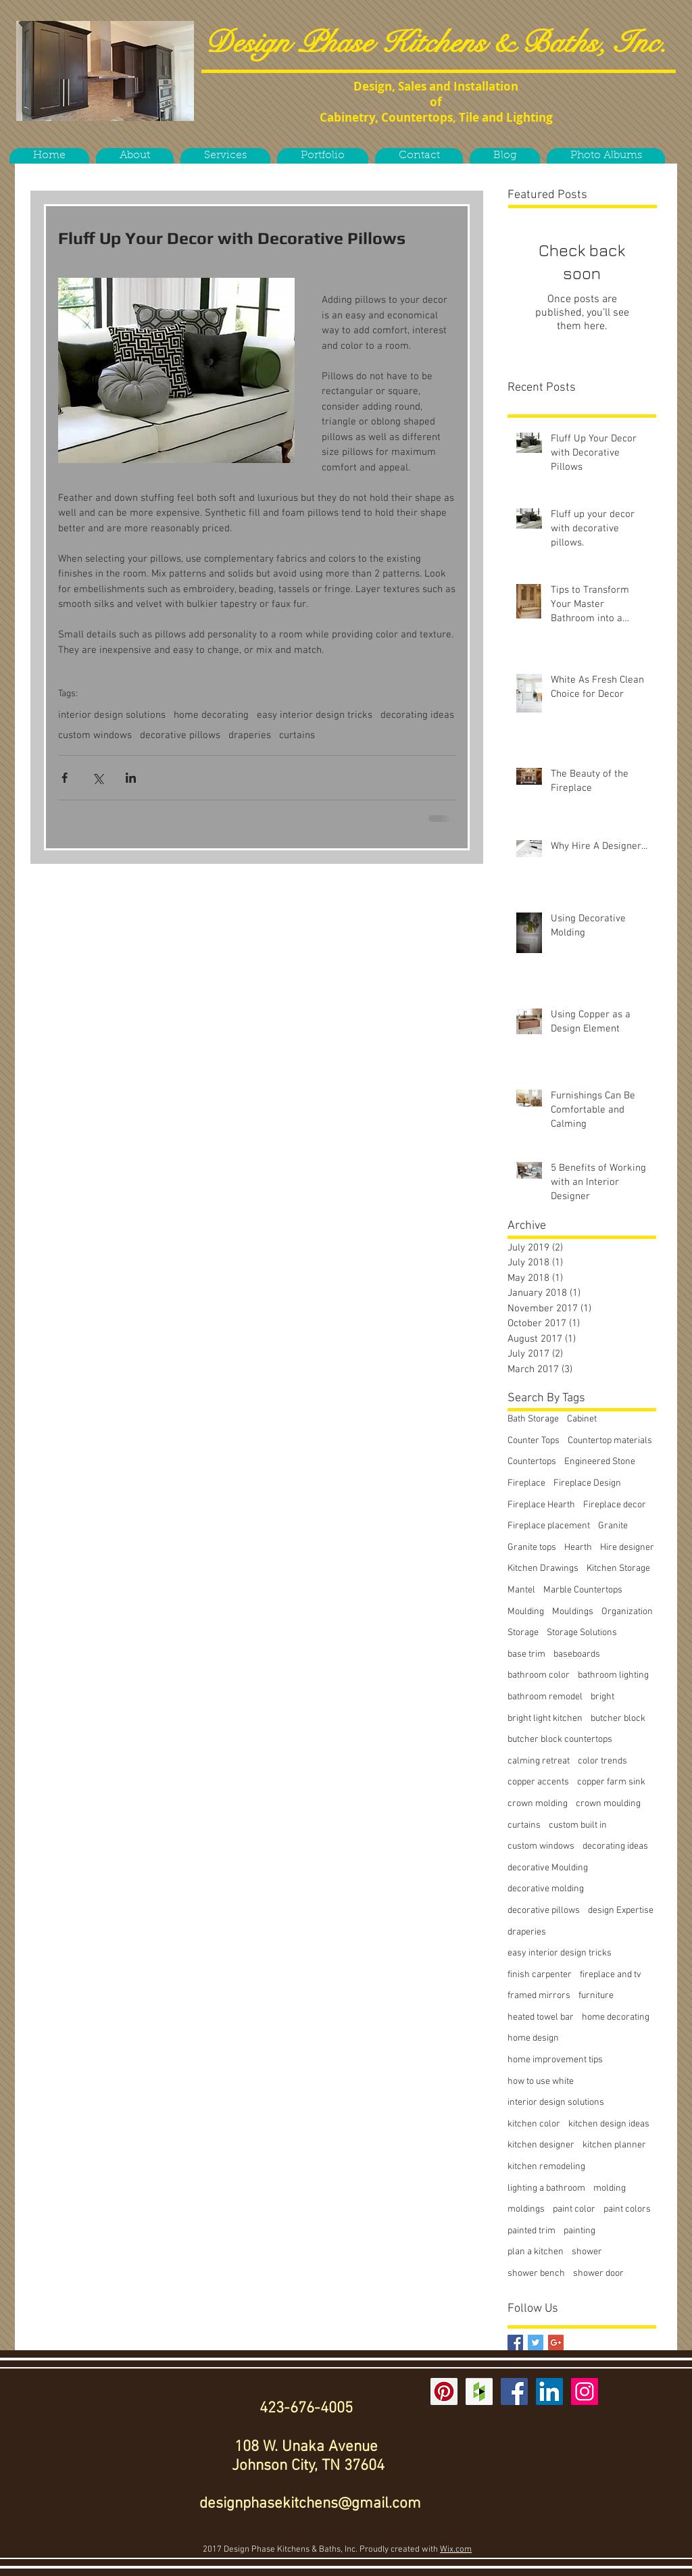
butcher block (618, 1718)
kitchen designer (541, 2145)
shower (587, 2252)
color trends (602, 1761)
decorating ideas (417, 715)
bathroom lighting (613, 1675)
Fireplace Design (587, 1483)
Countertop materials (610, 1441)
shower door (598, 2273)
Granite (613, 1526)
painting (579, 2231)
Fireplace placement (549, 1526)
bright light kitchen (545, 1718)
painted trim (531, 2231)
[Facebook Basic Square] (515, 2342)
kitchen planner (614, 2145)
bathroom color (539, 1675)
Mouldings (572, 1612)
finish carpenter (540, 1974)
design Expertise (620, 1910)
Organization (627, 1612)
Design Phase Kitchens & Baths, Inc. (436, 43)
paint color (574, 2209)
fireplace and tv (610, 1974)
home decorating (211, 715)
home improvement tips (555, 2060)
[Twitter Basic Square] (535, 2342)
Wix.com (456, 2549)
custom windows (95, 735)
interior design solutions (112, 715)
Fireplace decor (614, 1505)
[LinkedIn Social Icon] (549, 2391)
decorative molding (546, 1889)
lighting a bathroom (546, 2188)
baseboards (576, 1654)
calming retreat (539, 1761)
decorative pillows (180, 735)
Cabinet (582, 1419)
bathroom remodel (545, 1697)
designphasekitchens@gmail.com (310, 2503)
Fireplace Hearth (541, 1505)
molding (609, 2188)
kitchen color (534, 2124)
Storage (523, 1632)
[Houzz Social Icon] (479, 2391)
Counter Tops (534, 1441)
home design (533, 2038)
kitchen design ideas (608, 2124)
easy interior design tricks (314, 715)
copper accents (538, 1782)
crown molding (538, 1803)
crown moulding (608, 1803)
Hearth (578, 1547)
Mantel (521, 1590)
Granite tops (532, 1547)
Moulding (526, 1612)
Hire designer (627, 1547)
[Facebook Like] (107, 136)
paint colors (627, 2209)
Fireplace (526, 1483)
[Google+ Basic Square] (556, 2342)
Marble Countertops (582, 1590)
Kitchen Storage (618, 1568)
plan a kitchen (536, 2252)
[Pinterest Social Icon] (444, 2391)
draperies (249, 735)
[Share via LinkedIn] (130, 777)
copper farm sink (611, 1782)
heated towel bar (541, 2017)
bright (602, 1697)
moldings (526, 2209)
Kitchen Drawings (543, 1568)
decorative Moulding (548, 1868)
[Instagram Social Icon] (584, 2391)
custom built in (578, 1825)
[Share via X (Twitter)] (97, 777)
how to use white (541, 2081)
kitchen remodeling (546, 2166)
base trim (526, 1654)
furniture (596, 1995)
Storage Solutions (582, 1632)
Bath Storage (533, 1419)
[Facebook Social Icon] (514, 2391)
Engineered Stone (599, 1461)
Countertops (532, 1461)
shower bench (536, 2273)
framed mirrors (539, 1995)
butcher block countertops (560, 1739)
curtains (297, 735)
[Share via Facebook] (64, 777)
